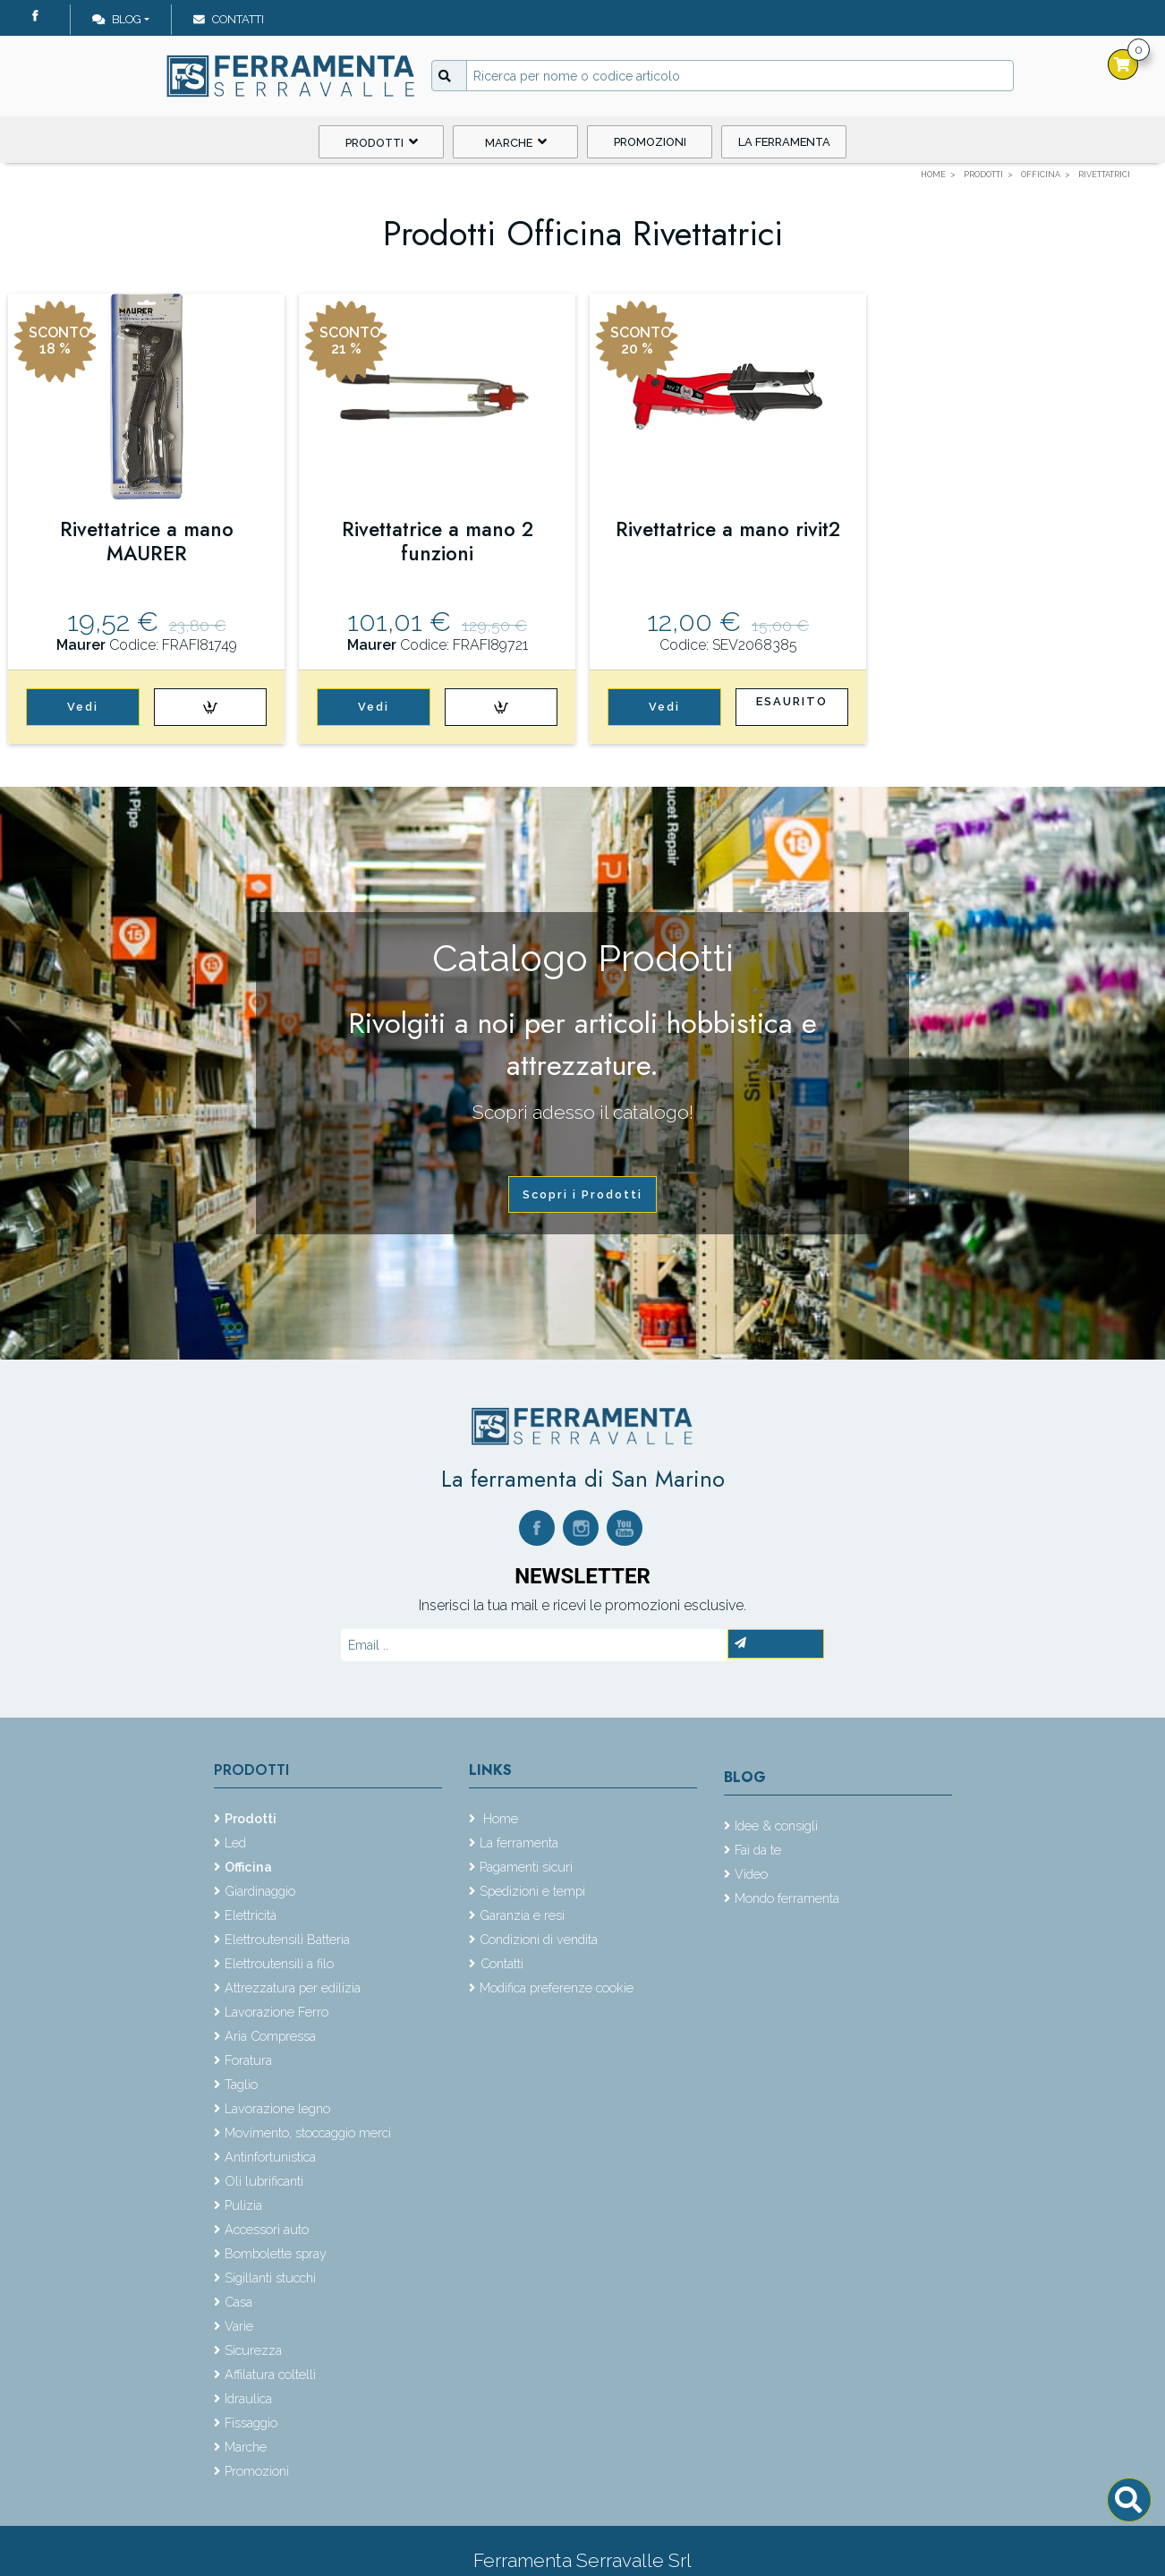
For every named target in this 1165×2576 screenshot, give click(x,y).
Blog (116, 19)
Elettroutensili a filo (279, 1963)
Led (235, 1842)
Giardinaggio (260, 1890)
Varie (239, 2325)
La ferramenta (784, 142)
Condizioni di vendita (539, 1939)
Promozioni (650, 142)
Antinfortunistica (270, 2156)
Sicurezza (253, 2350)
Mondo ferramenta (787, 1898)
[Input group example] (740, 75)
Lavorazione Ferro (276, 2011)
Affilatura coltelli (270, 2374)
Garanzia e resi (522, 1915)
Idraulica (248, 2398)
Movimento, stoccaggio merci (308, 2132)
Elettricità (250, 1915)
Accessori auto (267, 2229)
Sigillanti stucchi (270, 2277)
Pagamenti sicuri (526, 1866)
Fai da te (758, 1849)
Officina (248, 1866)
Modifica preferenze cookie (557, 1987)
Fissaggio (251, 2422)
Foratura (248, 2060)
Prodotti (381, 141)
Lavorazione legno (277, 2108)
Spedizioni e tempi (532, 1890)
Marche (516, 141)
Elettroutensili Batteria (287, 1939)
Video (751, 1873)
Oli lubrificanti (264, 2180)
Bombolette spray (276, 2253)
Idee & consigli (776, 1825)
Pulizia (243, 2205)
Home (499, 1818)
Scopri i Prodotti (582, 1194)
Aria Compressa (270, 2035)
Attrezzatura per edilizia (293, 1987)
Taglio (241, 2084)
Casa (238, 2301)
